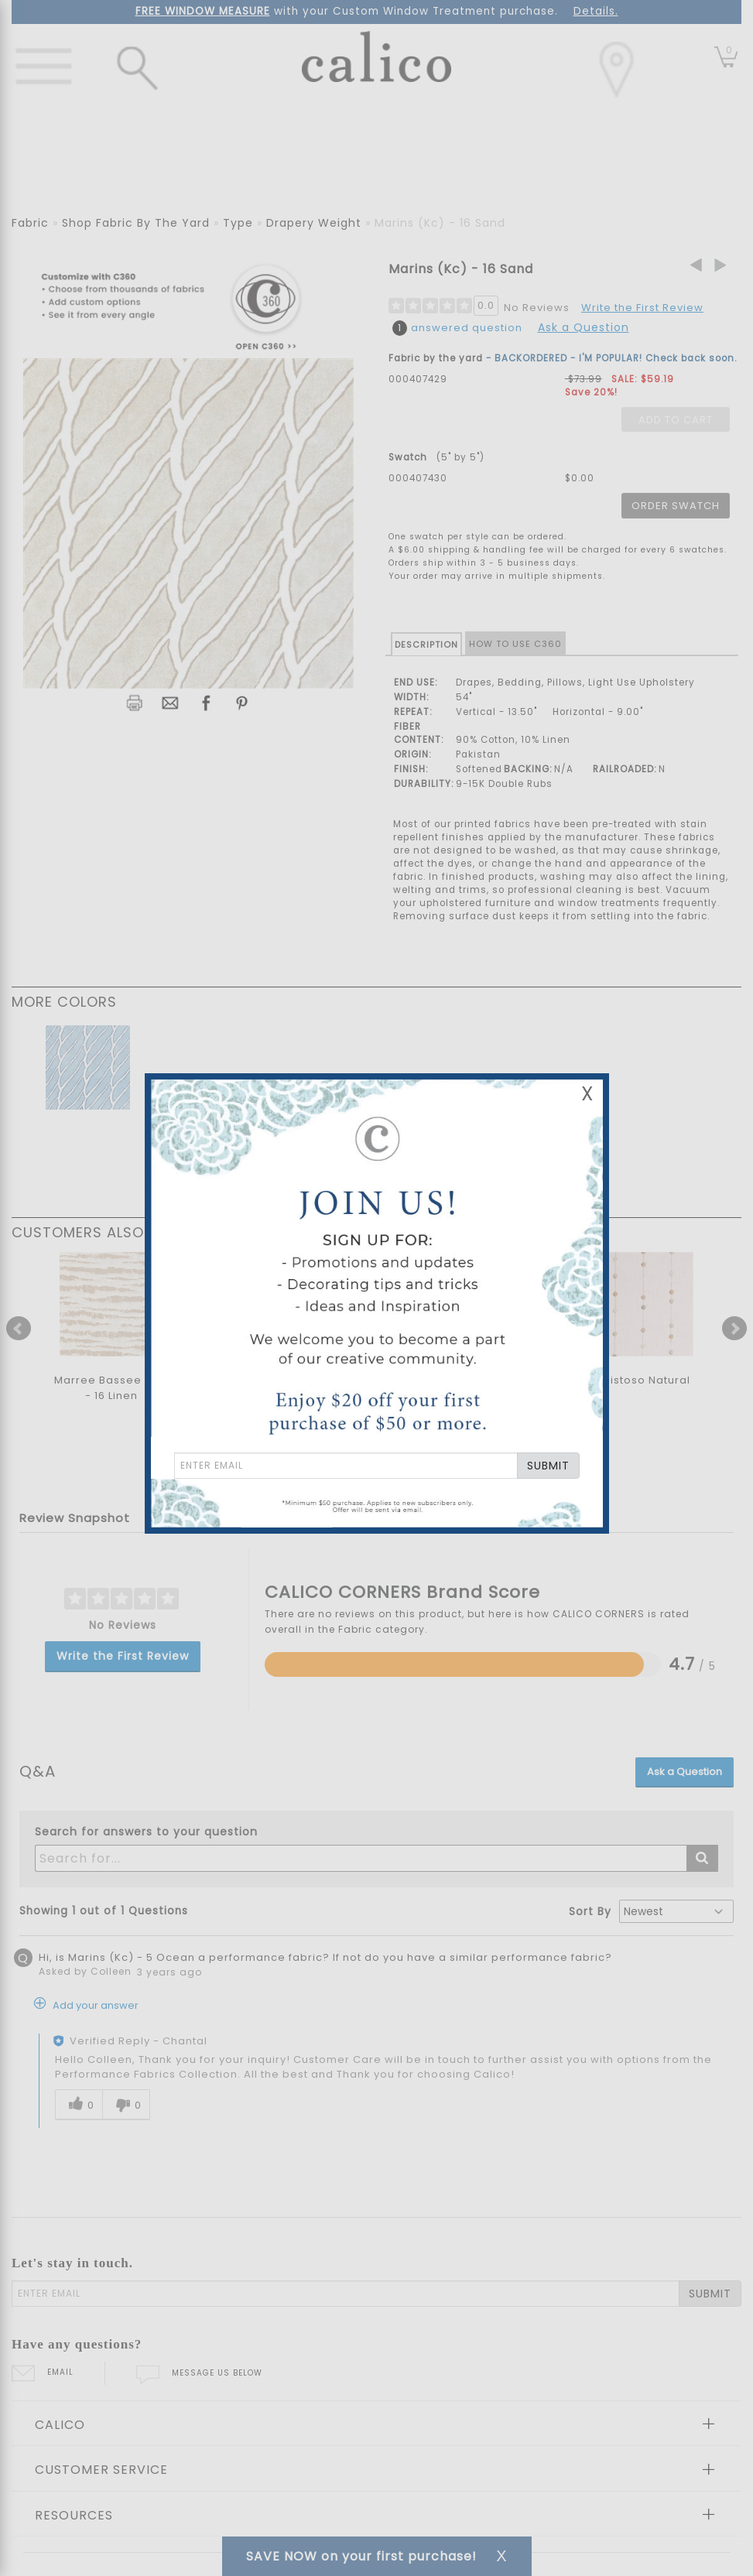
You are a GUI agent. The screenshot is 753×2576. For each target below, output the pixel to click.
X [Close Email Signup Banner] (587, 1093)
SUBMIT (548, 1465)
